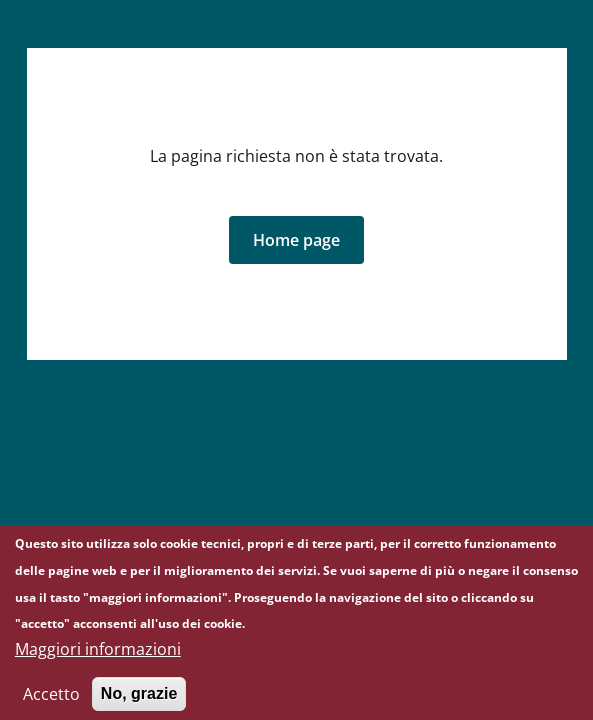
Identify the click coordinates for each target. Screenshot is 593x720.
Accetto (51, 702)
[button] (296, 240)
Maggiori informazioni (98, 657)
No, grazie (139, 701)
